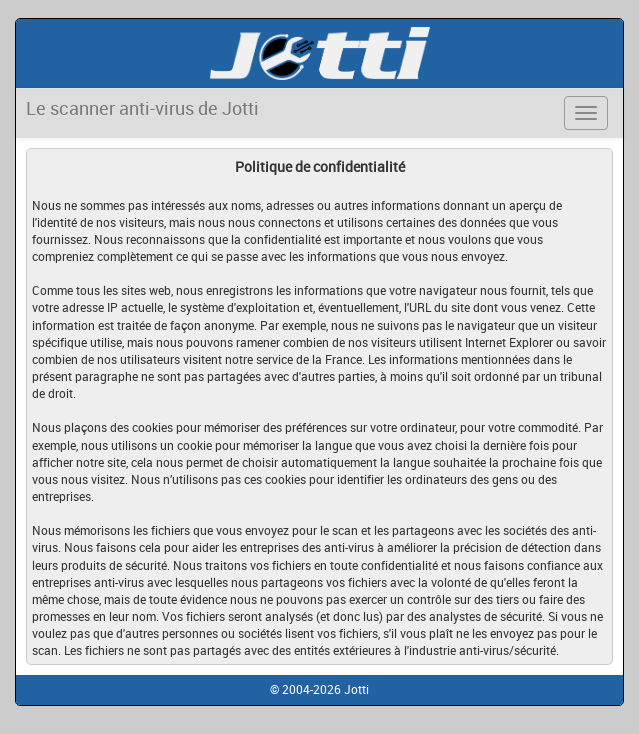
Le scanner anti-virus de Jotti (142, 108)
